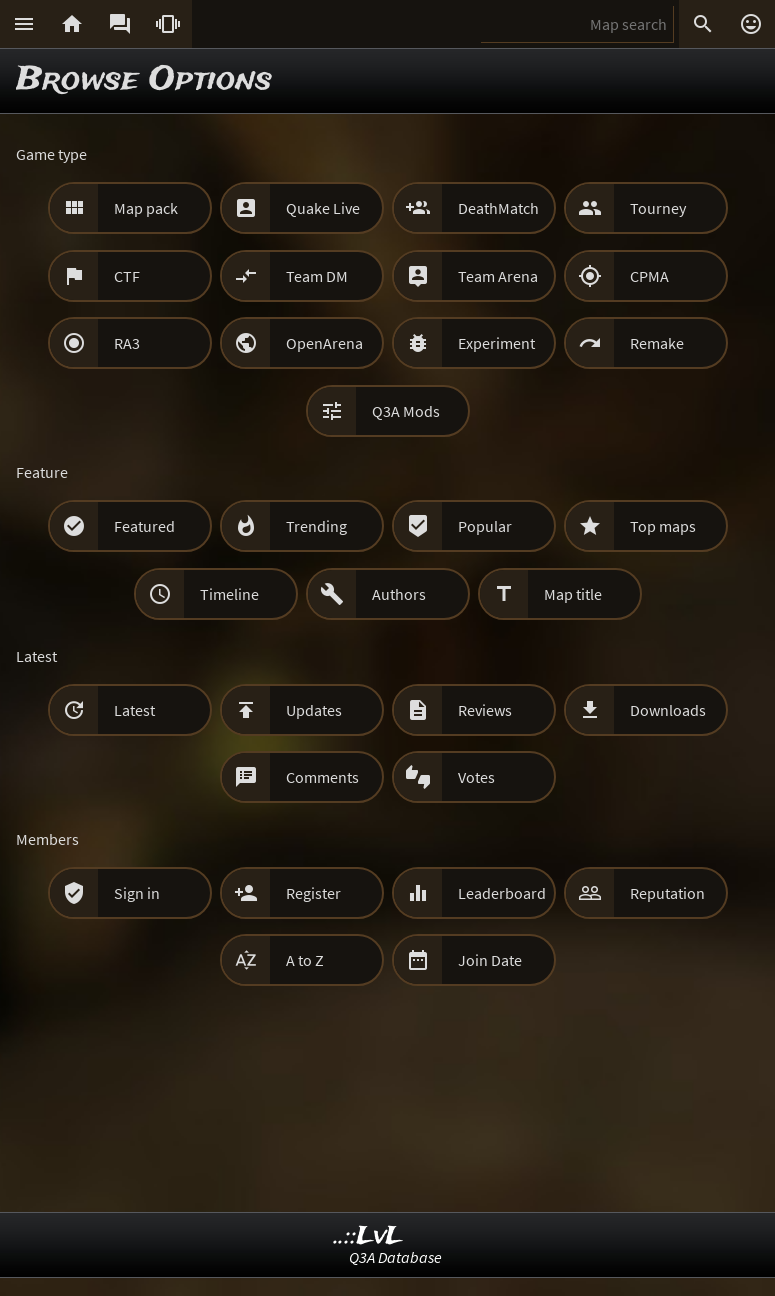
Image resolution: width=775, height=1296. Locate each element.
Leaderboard (502, 893)
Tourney (658, 208)
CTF (127, 276)
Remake (657, 343)
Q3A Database (395, 1257)
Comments (322, 777)
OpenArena (324, 343)
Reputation (667, 893)
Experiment (496, 343)
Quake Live (323, 208)
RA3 (127, 343)
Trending (316, 526)
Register (313, 893)
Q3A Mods (406, 411)
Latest (134, 710)
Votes (476, 777)
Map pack (146, 208)
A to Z (305, 960)
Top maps (663, 526)
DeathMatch (498, 208)
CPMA (649, 276)
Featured (144, 526)
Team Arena (498, 276)
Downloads (668, 710)
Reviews (485, 710)
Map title (573, 594)
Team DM (317, 276)
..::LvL (368, 1236)
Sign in (137, 893)
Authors (399, 594)
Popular (485, 526)
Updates (314, 710)
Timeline (229, 594)
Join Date (490, 960)
